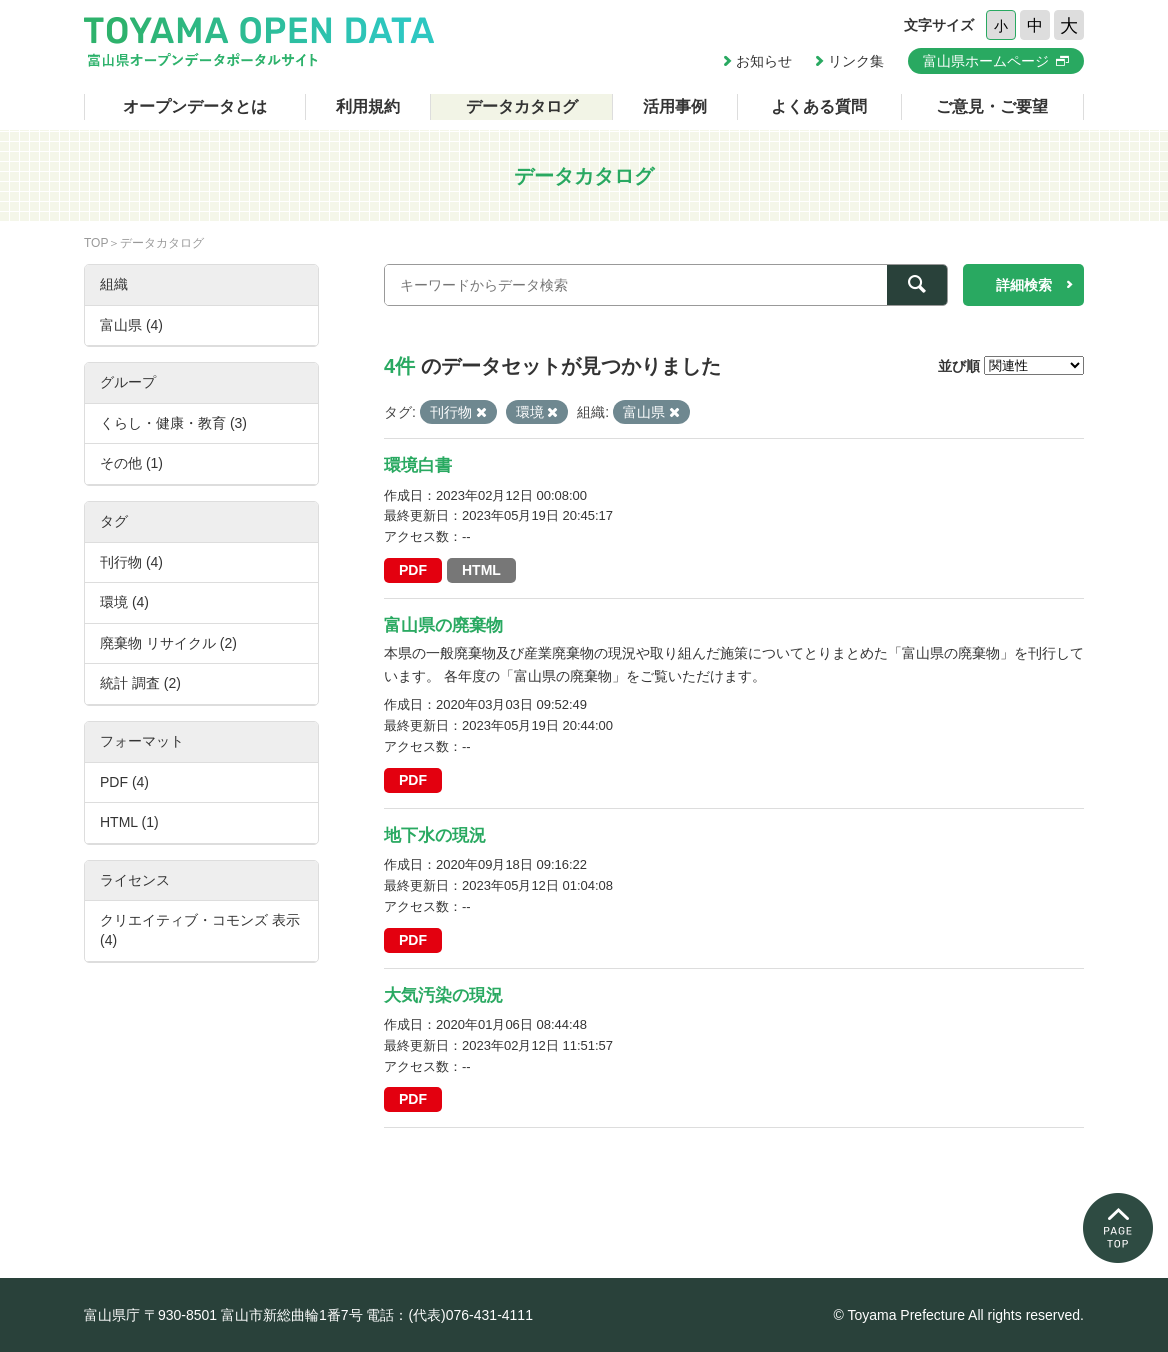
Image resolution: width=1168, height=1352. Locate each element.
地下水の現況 (435, 835)
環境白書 (418, 465)
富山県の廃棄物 (443, 625)
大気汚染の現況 (443, 995)
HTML (481, 570)
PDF (413, 570)
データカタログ (522, 106)
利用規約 (368, 106)
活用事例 (675, 106)
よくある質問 (819, 106)
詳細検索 (1024, 285)
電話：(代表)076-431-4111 (449, 1315)
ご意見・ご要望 (992, 106)
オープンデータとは (195, 106)
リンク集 (856, 61)
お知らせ (764, 61)
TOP (96, 243)
